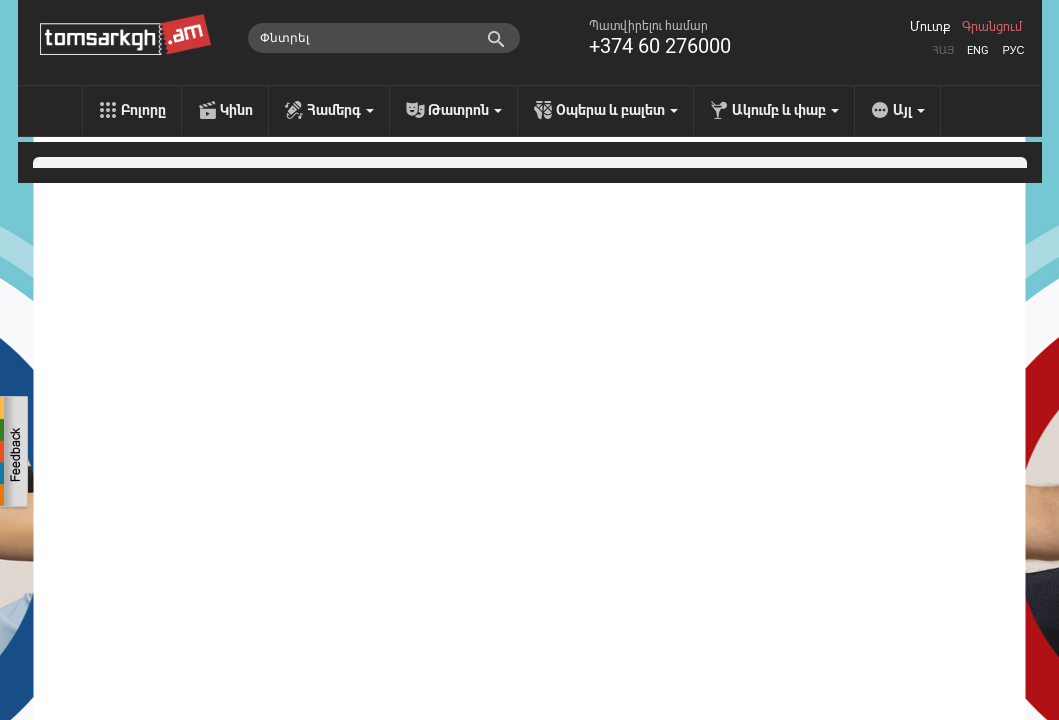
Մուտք (930, 27)
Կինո (236, 110)
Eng (978, 50)
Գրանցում (992, 27)
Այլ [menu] (909, 110)
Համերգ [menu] (340, 110)
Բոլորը (143, 110)
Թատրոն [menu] (465, 110)
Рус (1013, 50)
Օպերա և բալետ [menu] (617, 110)
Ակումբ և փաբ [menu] (785, 110)
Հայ (943, 50)
